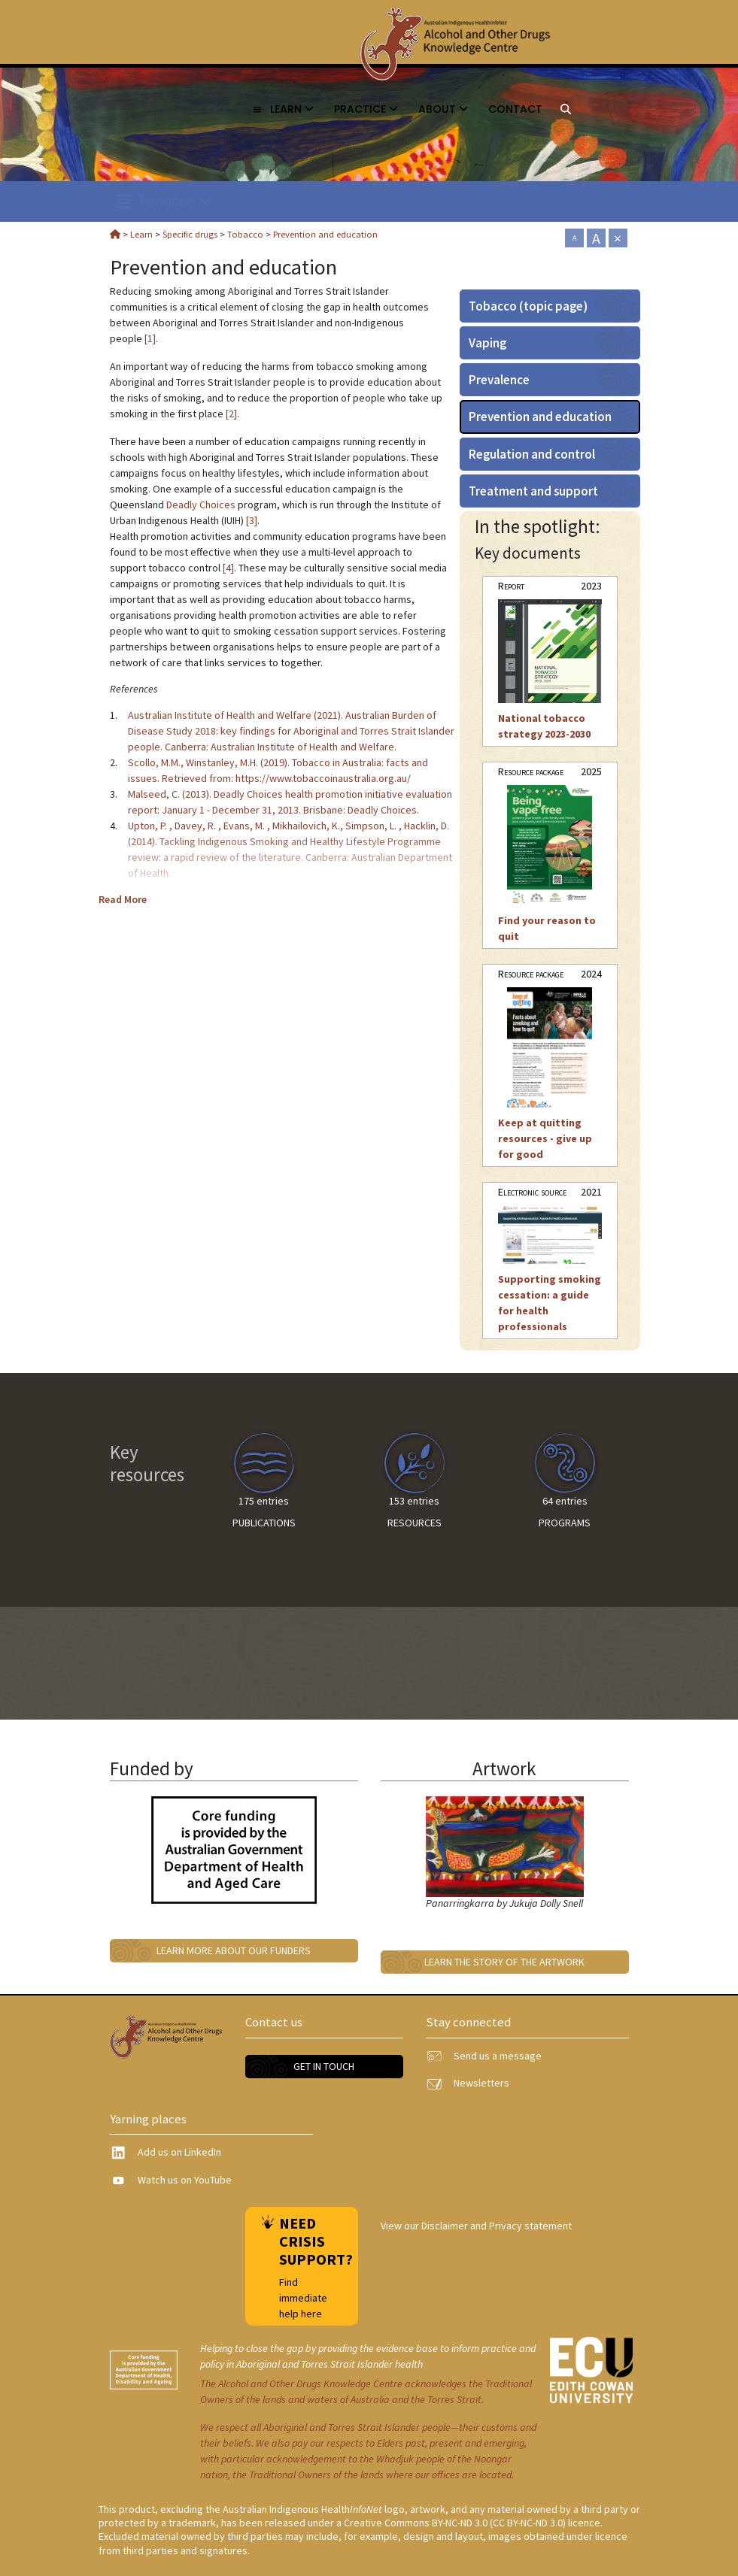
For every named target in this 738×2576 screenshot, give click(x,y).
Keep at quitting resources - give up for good (545, 1138)
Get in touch (323, 2066)
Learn (283, 109)
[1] (150, 338)
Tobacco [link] (165, 201)
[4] (228, 567)
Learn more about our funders (233, 1950)
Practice (366, 109)
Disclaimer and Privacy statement (496, 2225)
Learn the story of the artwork (504, 1961)
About (443, 109)
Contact (515, 109)
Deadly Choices (200, 504)
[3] (251, 520)
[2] (231, 413)
